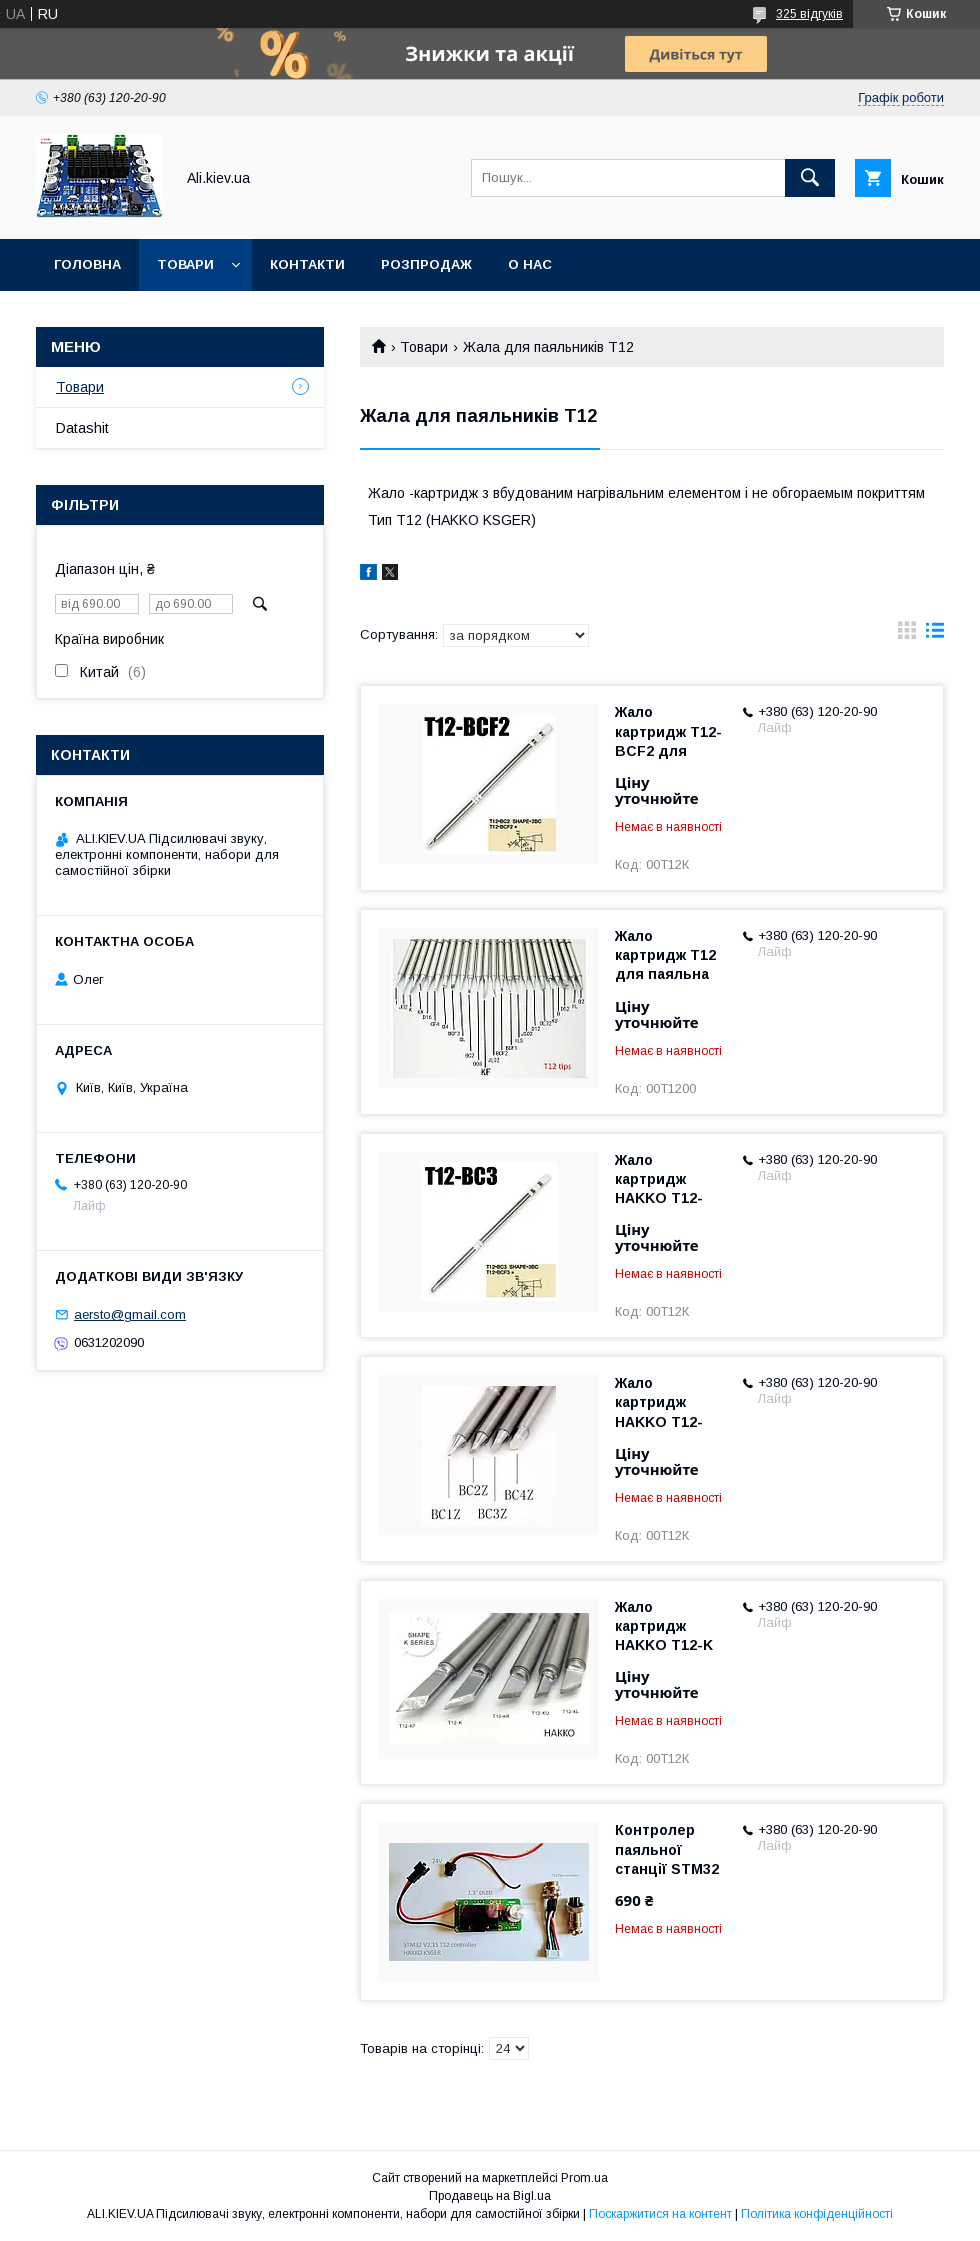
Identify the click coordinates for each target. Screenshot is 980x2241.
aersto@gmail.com (130, 1314)
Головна (87, 264)
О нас (530, 264)
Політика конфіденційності (817, 2214)
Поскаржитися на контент (660, 2214)
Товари (185, 264)
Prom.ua (584, 2178)
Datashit (82, 428)
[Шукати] (810, 178)
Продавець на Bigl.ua (490, 2196)
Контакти (307, 264)
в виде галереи (907, 635)
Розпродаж (426, 264)
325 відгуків (809, 14)
